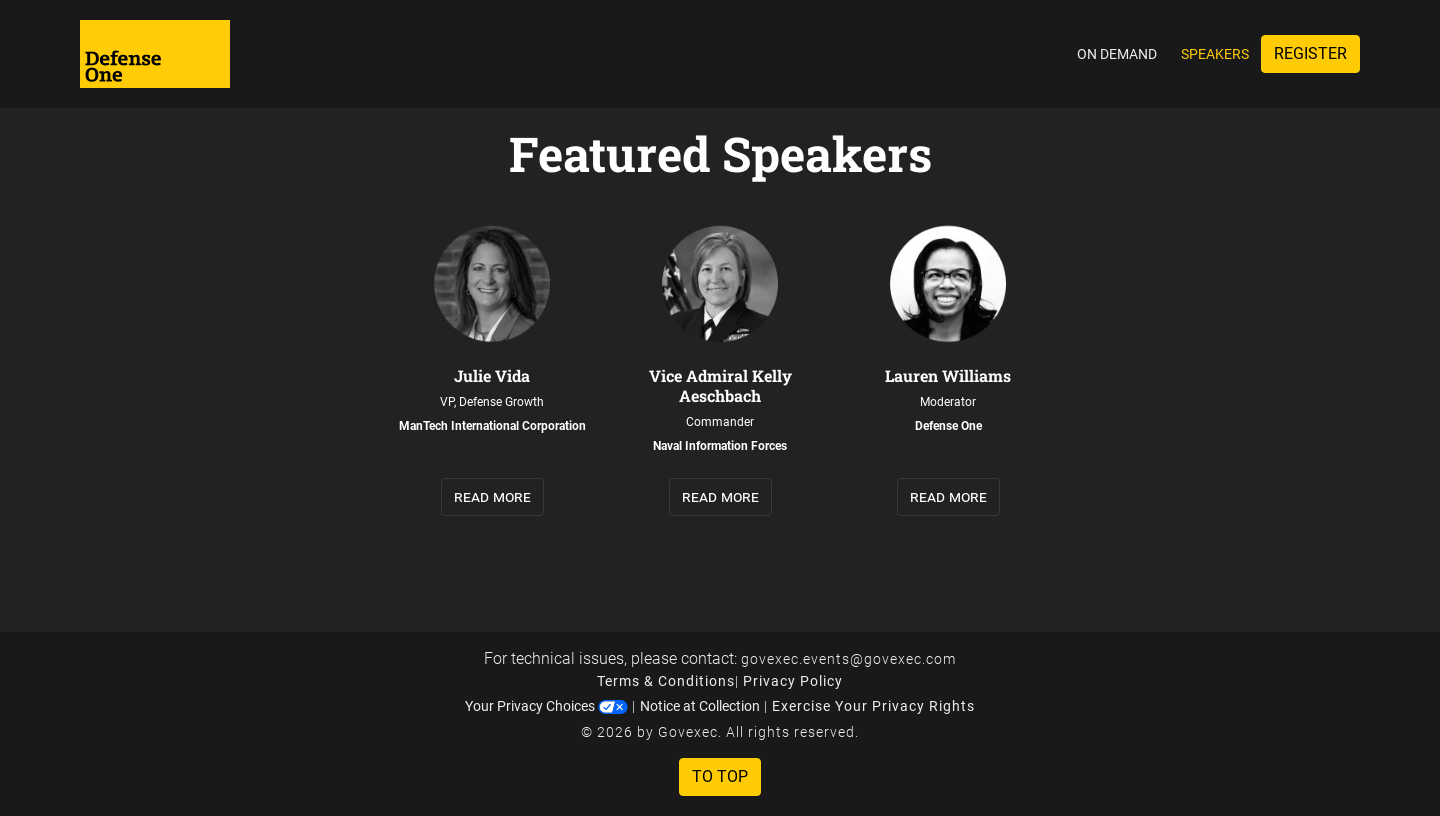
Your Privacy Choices (546, 706)
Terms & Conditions (666, 681)
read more (492, 496)
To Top (720, 776)
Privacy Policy (793, 681)
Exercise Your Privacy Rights (873, 706)
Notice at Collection (700, 706)
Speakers (1215, 54)
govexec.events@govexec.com (848, 659)
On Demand (1117, 54)
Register (1310, 53)
